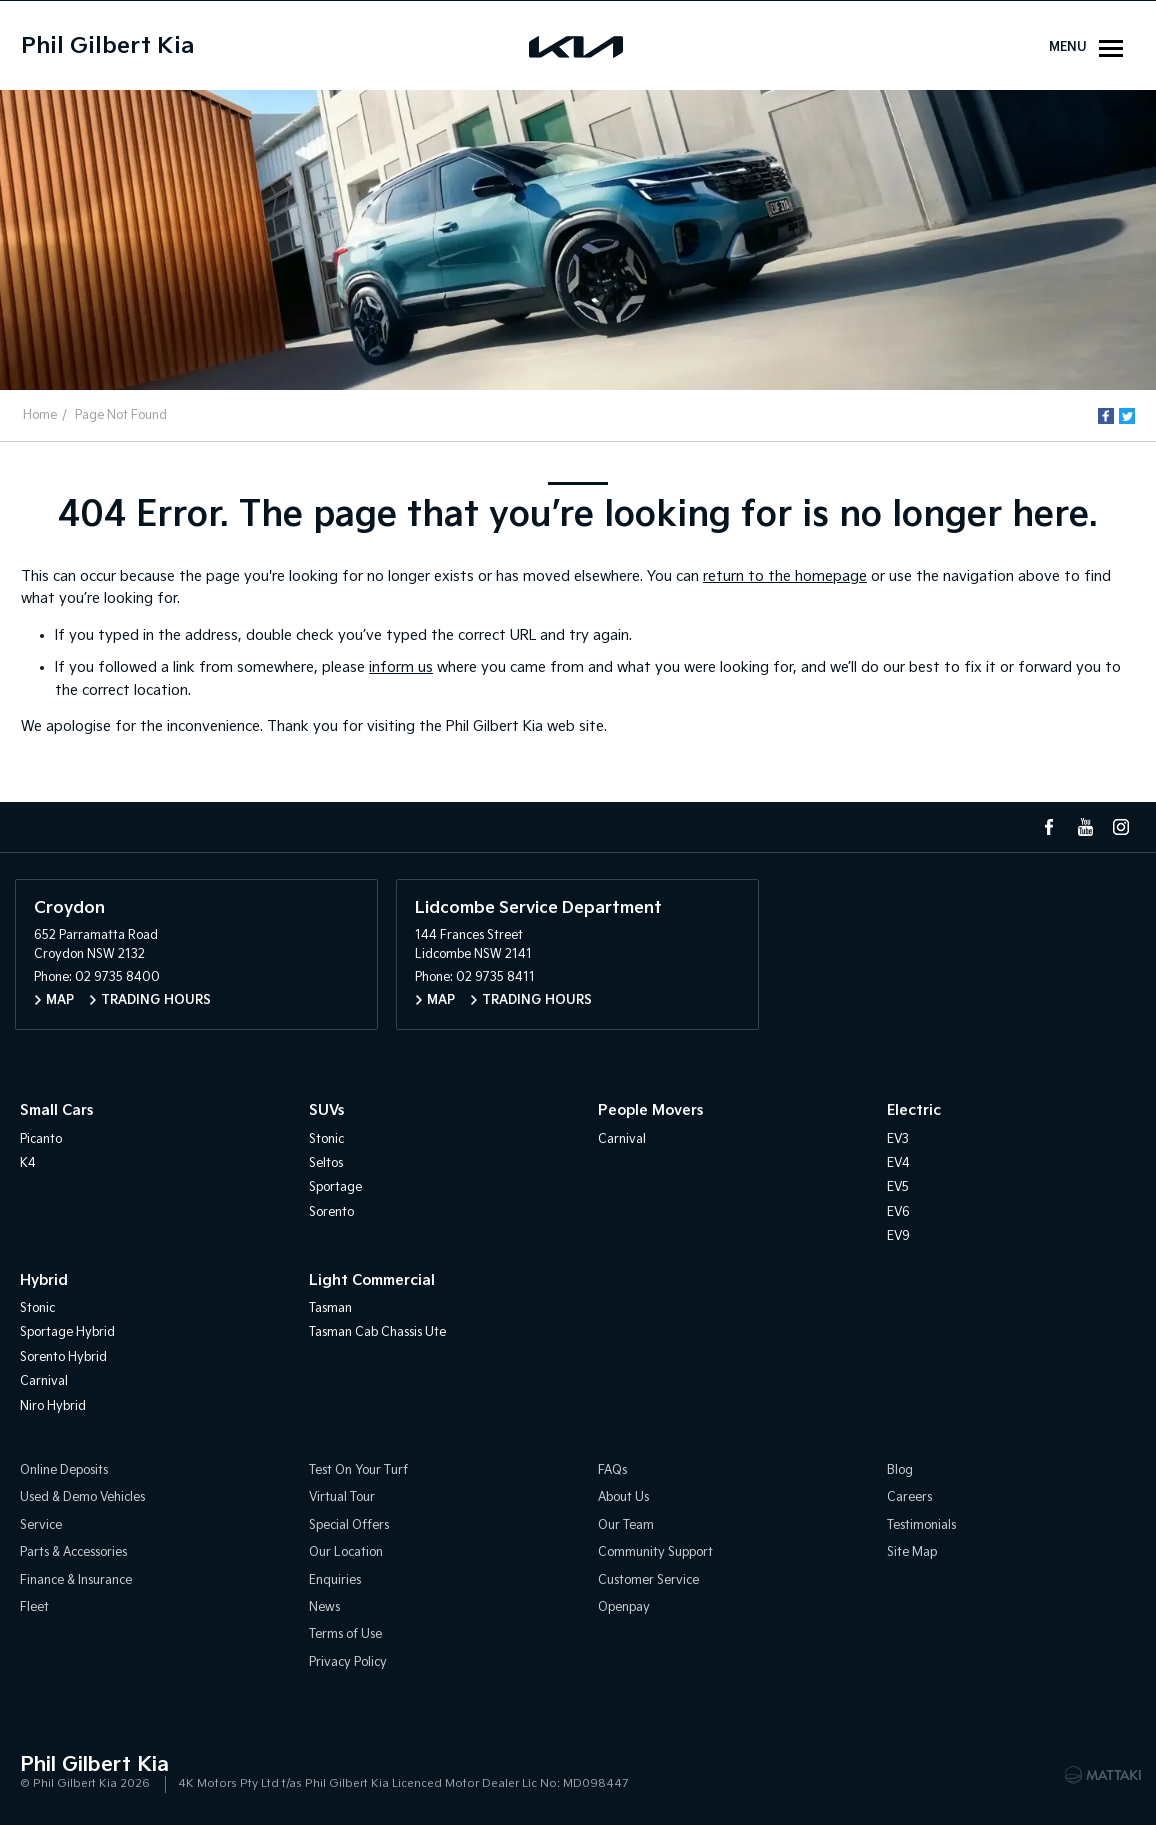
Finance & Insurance (76, 1580)
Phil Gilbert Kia (107, 46)
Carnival (622, 1139)
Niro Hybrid (53, 1406)
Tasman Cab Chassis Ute (377, 1332)
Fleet (34, 1607)
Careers (909, 1497)
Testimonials (921, 1525)
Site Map (912, 1552)
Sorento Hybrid (63, 1357)
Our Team (626, 1525)
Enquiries (335, 1580)
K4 (28, 1163)
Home (40, 415)
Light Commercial (372, 1280)
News (324, 1607)
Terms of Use (345, 1634)
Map (60, 1000)
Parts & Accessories (73, 1552)
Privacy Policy (348, 1662)
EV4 (898, 1163)
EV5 (898, 1187)
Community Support (655, 1552)
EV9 (898, 1236)
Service (41, 1525)
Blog (900, 1470)
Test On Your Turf (358, 1470)
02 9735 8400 (117, 977)
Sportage (335, 1187)
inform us (401, 667)
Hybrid (44, 1280)
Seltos (326, 1163)
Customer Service (648, 1580)
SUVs (326, 1110)
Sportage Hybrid (67, 1332)
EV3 (898, 1139)
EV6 (898, 1212)
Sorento (331, 1212)
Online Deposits (64, 1470)
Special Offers (349, 1525)
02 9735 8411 (495, 977)
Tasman (330, 1308)
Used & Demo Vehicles (82, 1497)
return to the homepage (785, 576)
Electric (914, 1110)
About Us (623, 1497)
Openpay (624, 1607)
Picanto (41, 1139)
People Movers (650, 1110)
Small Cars (56, 1110)
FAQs (612, 1470)
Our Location (346, 1552)
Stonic (326, 1139)
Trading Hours (156, 1000)
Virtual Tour (342, 1497)
